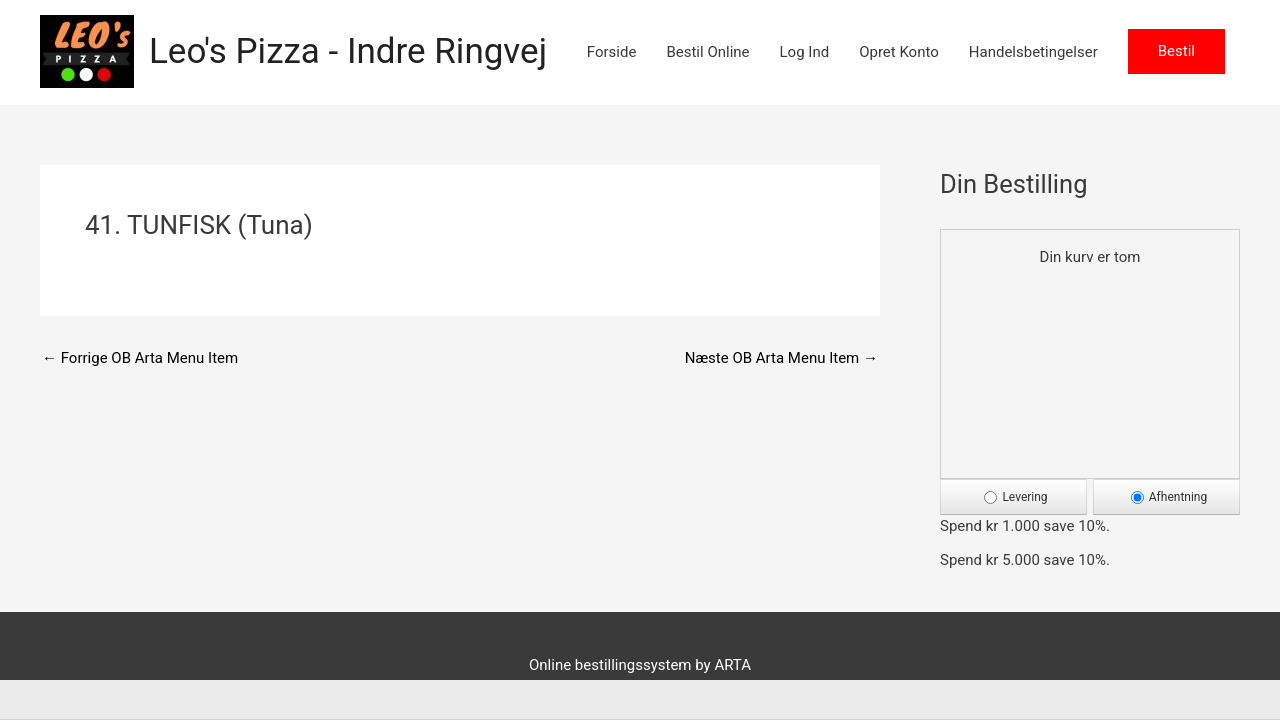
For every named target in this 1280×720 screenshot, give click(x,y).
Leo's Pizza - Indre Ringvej (348, 51)
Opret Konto (899, 52)
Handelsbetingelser (1033, 52)
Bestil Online (707, 52)
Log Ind (805, 52)
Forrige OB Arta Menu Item (140, 358)
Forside (612, 52)
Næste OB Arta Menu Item (781, 358)
